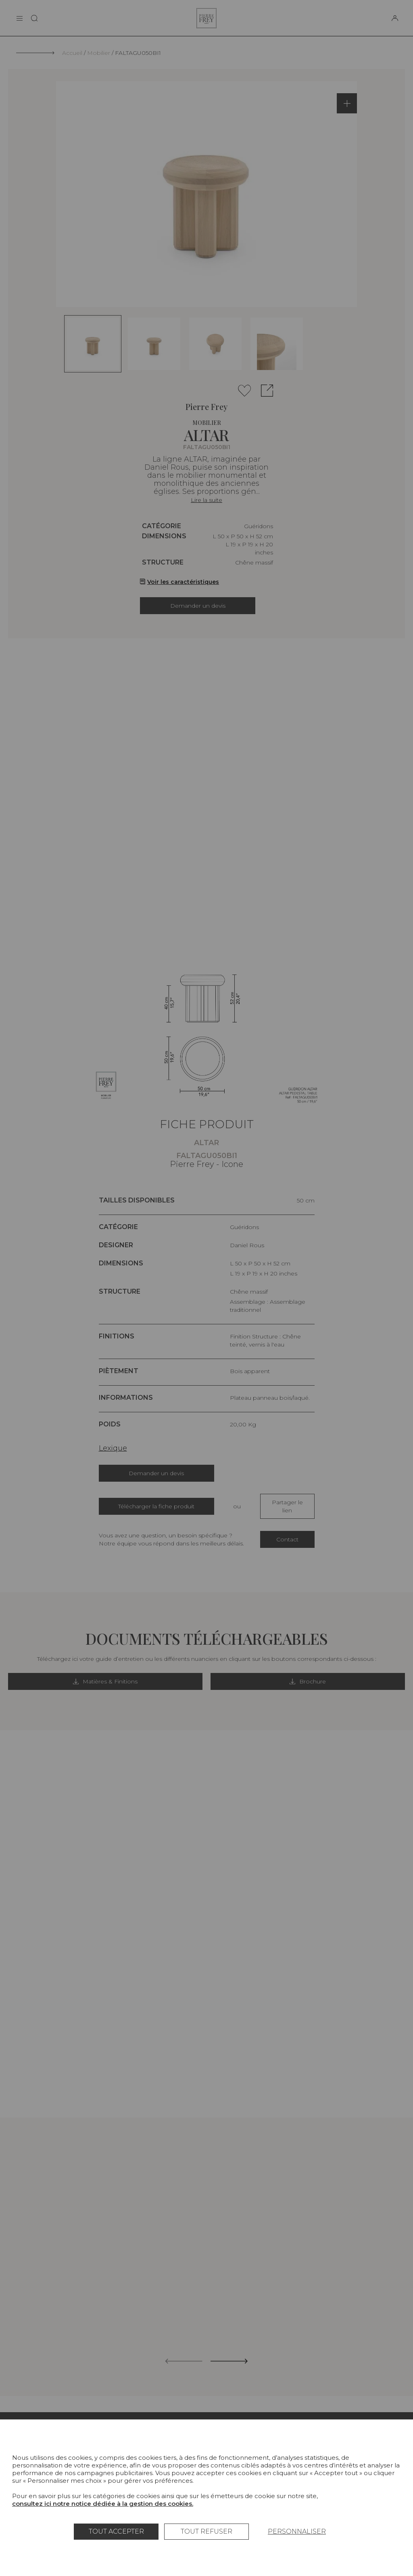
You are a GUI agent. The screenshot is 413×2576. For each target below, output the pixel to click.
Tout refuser (206, 2531)
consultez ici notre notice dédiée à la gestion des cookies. (102, 2503)
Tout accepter (116, 2531)
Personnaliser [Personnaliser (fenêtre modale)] (297, 2531)
